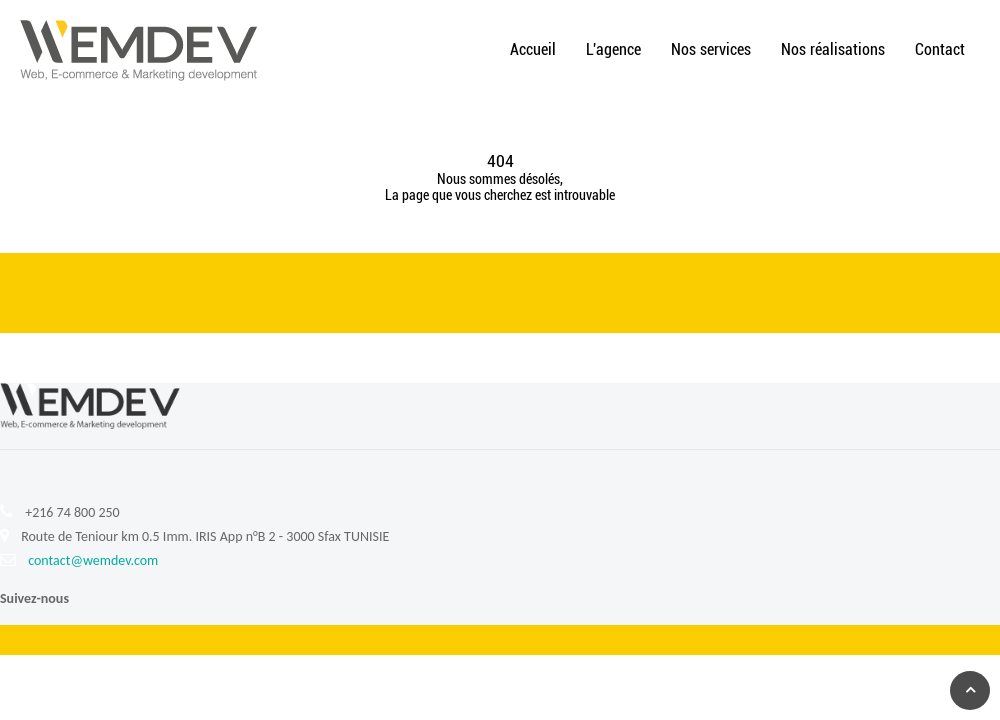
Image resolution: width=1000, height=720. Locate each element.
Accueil (533, 49)
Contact (940, 49)
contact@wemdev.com (93, 560)
